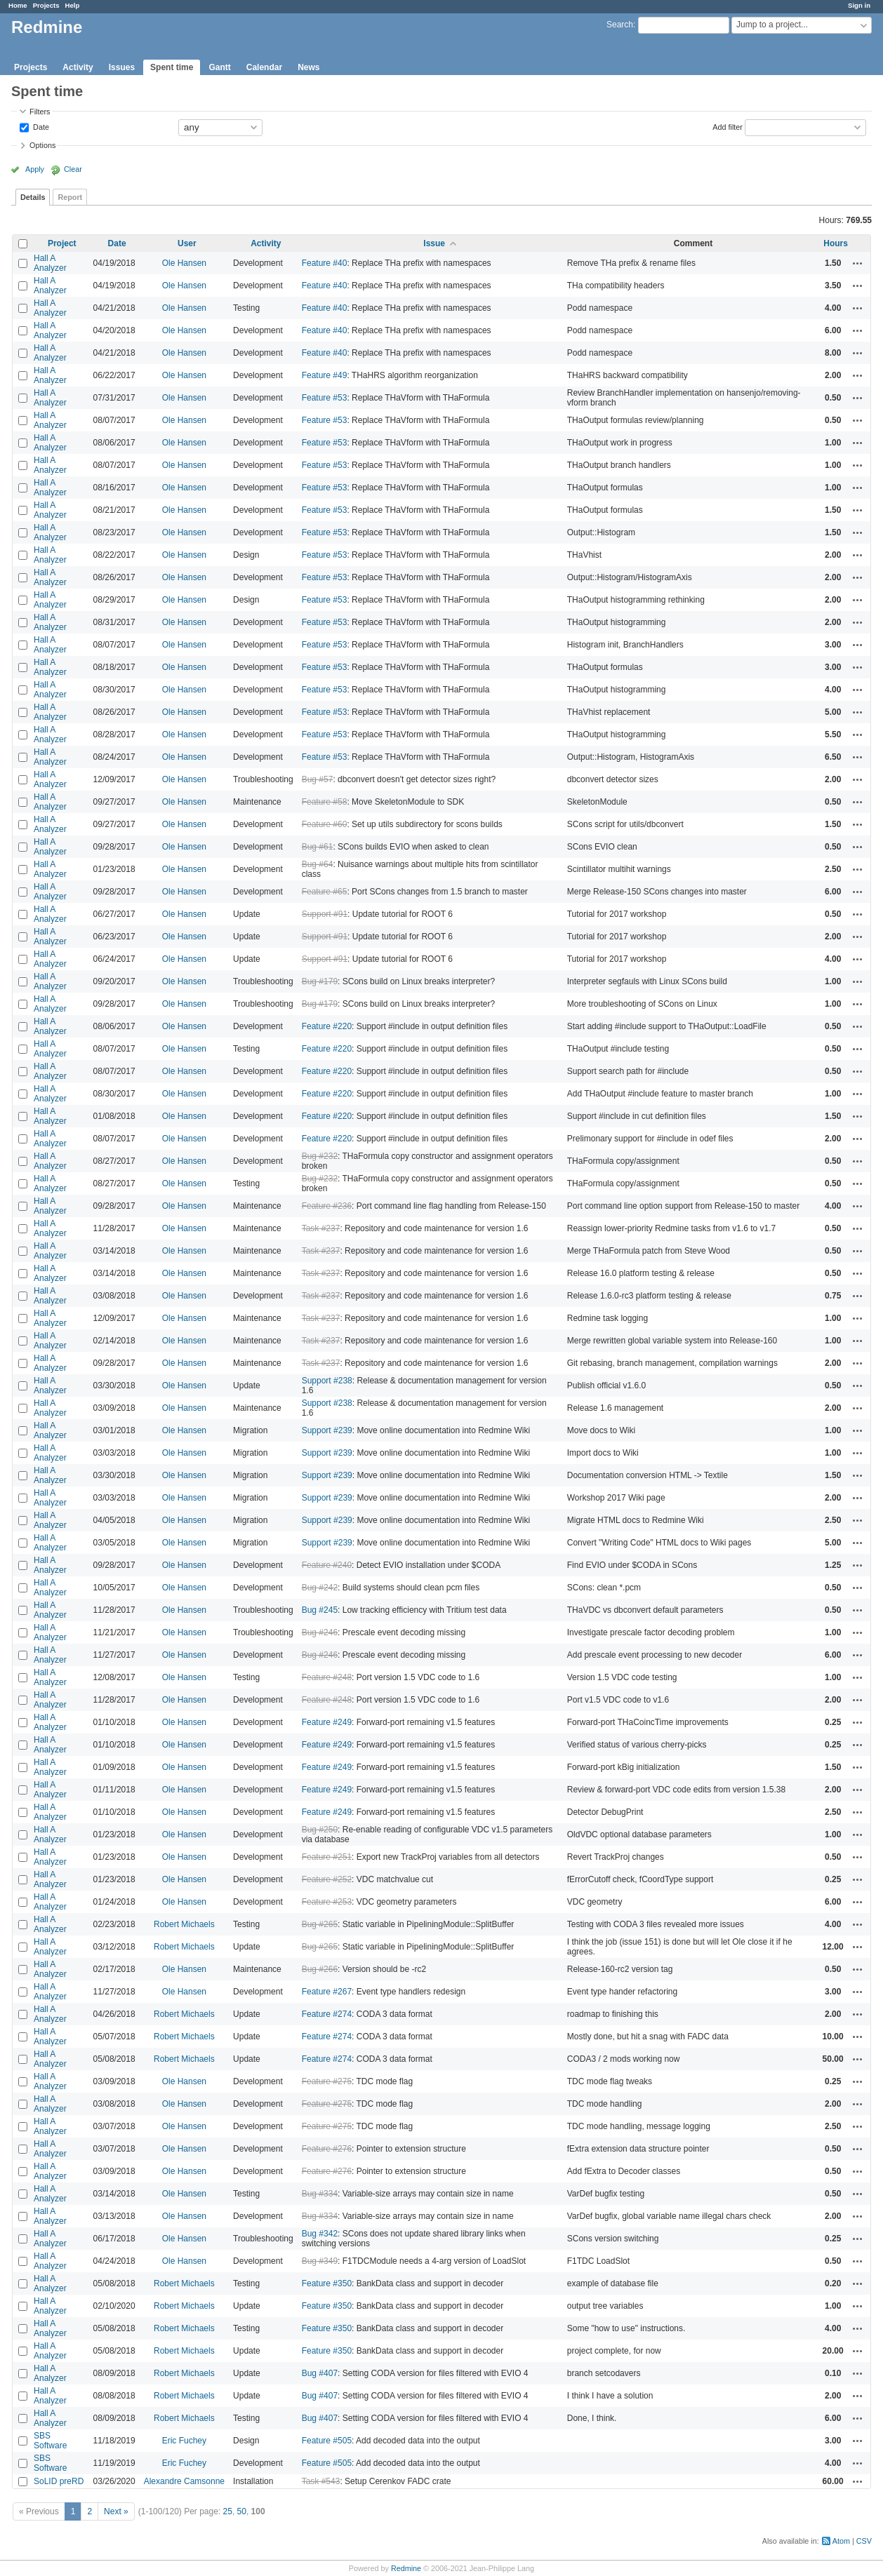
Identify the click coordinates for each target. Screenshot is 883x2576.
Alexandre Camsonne (184, 2481)
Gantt (219, 67)
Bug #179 (320, 981)
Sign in (859, 5)
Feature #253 (327, 1902)
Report (70, 197)
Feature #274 (327, 2014)
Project (62, 243)
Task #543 (321, 2481)
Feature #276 (327, 2149)
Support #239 (327, 1430)
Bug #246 (320, 1632)
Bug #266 (320, 1969)
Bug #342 (320, 2234)
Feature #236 (327, 1206)
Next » (116, 2511)
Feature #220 (327, 1026)
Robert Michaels (184, 1924)
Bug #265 (320, 1924)
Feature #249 (327, 1722)
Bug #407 (320, 2373)
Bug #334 (320, 2194)
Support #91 (324, 914)
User (187, 243)
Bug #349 (320, 2261)
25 (227, 2511)
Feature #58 (324, 802)
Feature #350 (327, 2283)
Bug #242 (320, 1587)
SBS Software (50, 2440)
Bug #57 (317, 779)
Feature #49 (324, 375)
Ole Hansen (184, 263)
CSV (864, 2541)
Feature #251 (327, 1857)
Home (17, 5)
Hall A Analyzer (50, 263)
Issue (434, 243)
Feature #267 (327, 1992)
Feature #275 (327, 2081)
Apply (34, 169)
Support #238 (327, 1381)
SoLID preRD (59, 2481)
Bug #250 (320, 1829)
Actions (857, 263)
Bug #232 (320, 1156)
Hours (835, 243)
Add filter (727, 126)
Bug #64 (317, 864)
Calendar (264, 67)
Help (72, 5)
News (308, 67)
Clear (73, 169)
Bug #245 (320, 1610)
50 (241, 2511)
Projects (46, 5)
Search (619, 24)
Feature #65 (324, 892)
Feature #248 (327, 1677)
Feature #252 (327, 1879)
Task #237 (321, 1228)
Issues (122, 67)
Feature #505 (327, 2441)
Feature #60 (324, 824)
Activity (77, 67)
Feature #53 (324, 398)
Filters (39, 111)
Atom (841, 2541)
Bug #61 (317, 847)
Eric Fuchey (184, 2441)
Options (42, 145)
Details (32, 197)
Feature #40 (324, 263)
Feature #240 (327, 1565)
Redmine (406, 2568)
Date (40, 126)
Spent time (171, 67)
